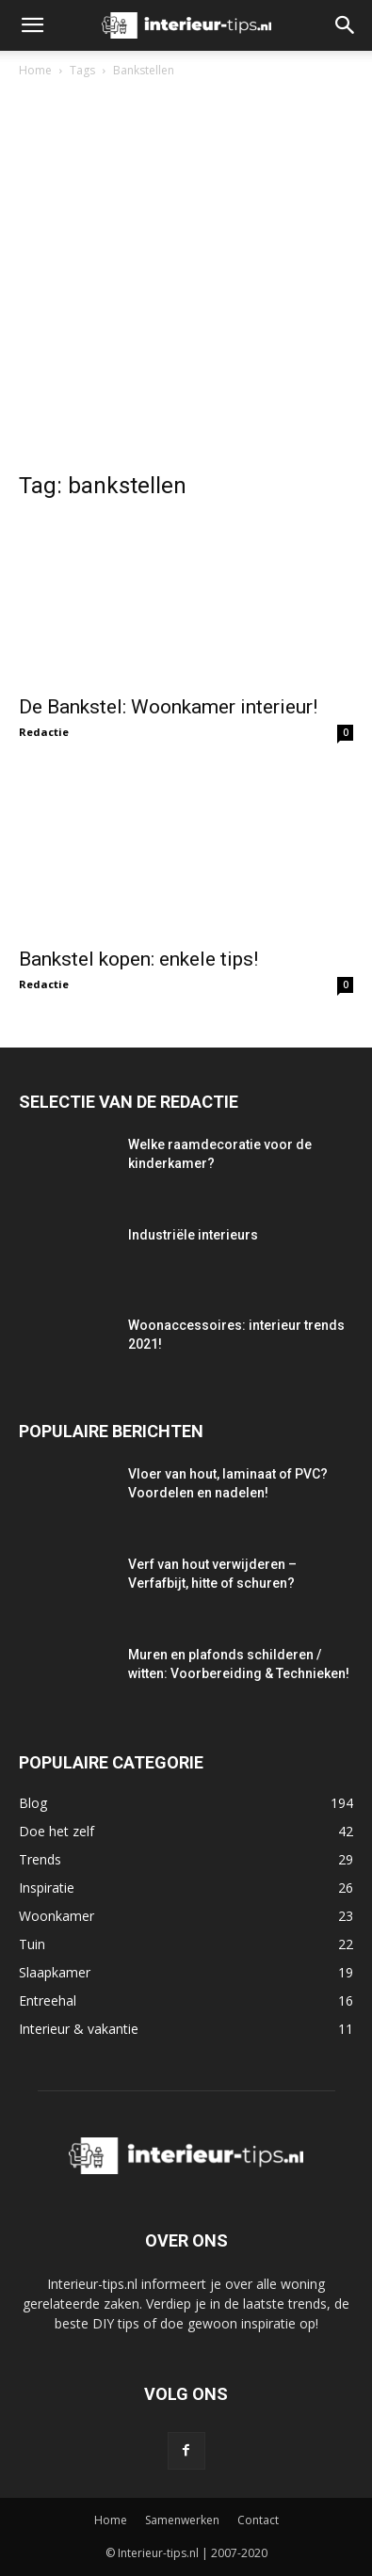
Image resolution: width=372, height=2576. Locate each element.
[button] (32, 25)
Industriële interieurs (193, 1234)
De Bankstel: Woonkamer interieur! (168, 707)
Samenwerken (182, 2520)
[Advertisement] (186, 279)
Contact (258, 2520)
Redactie (44, 732)
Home (35, 70)
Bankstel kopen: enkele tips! (138, 959)
